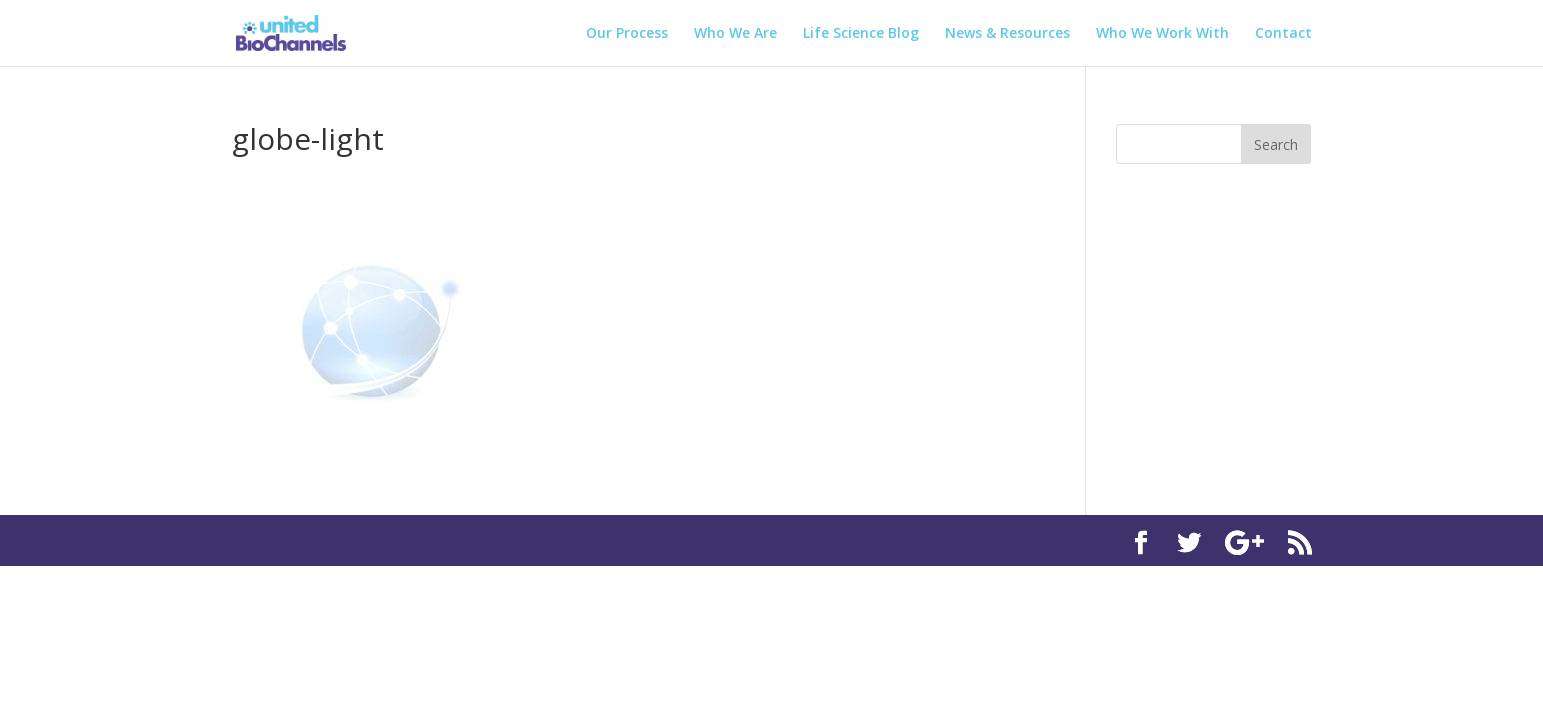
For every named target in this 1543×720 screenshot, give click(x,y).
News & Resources (1007, 34)
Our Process (627, 34)
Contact (1283, 34)
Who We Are (735, 34)
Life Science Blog (861, 34)
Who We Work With (1162, 34)
